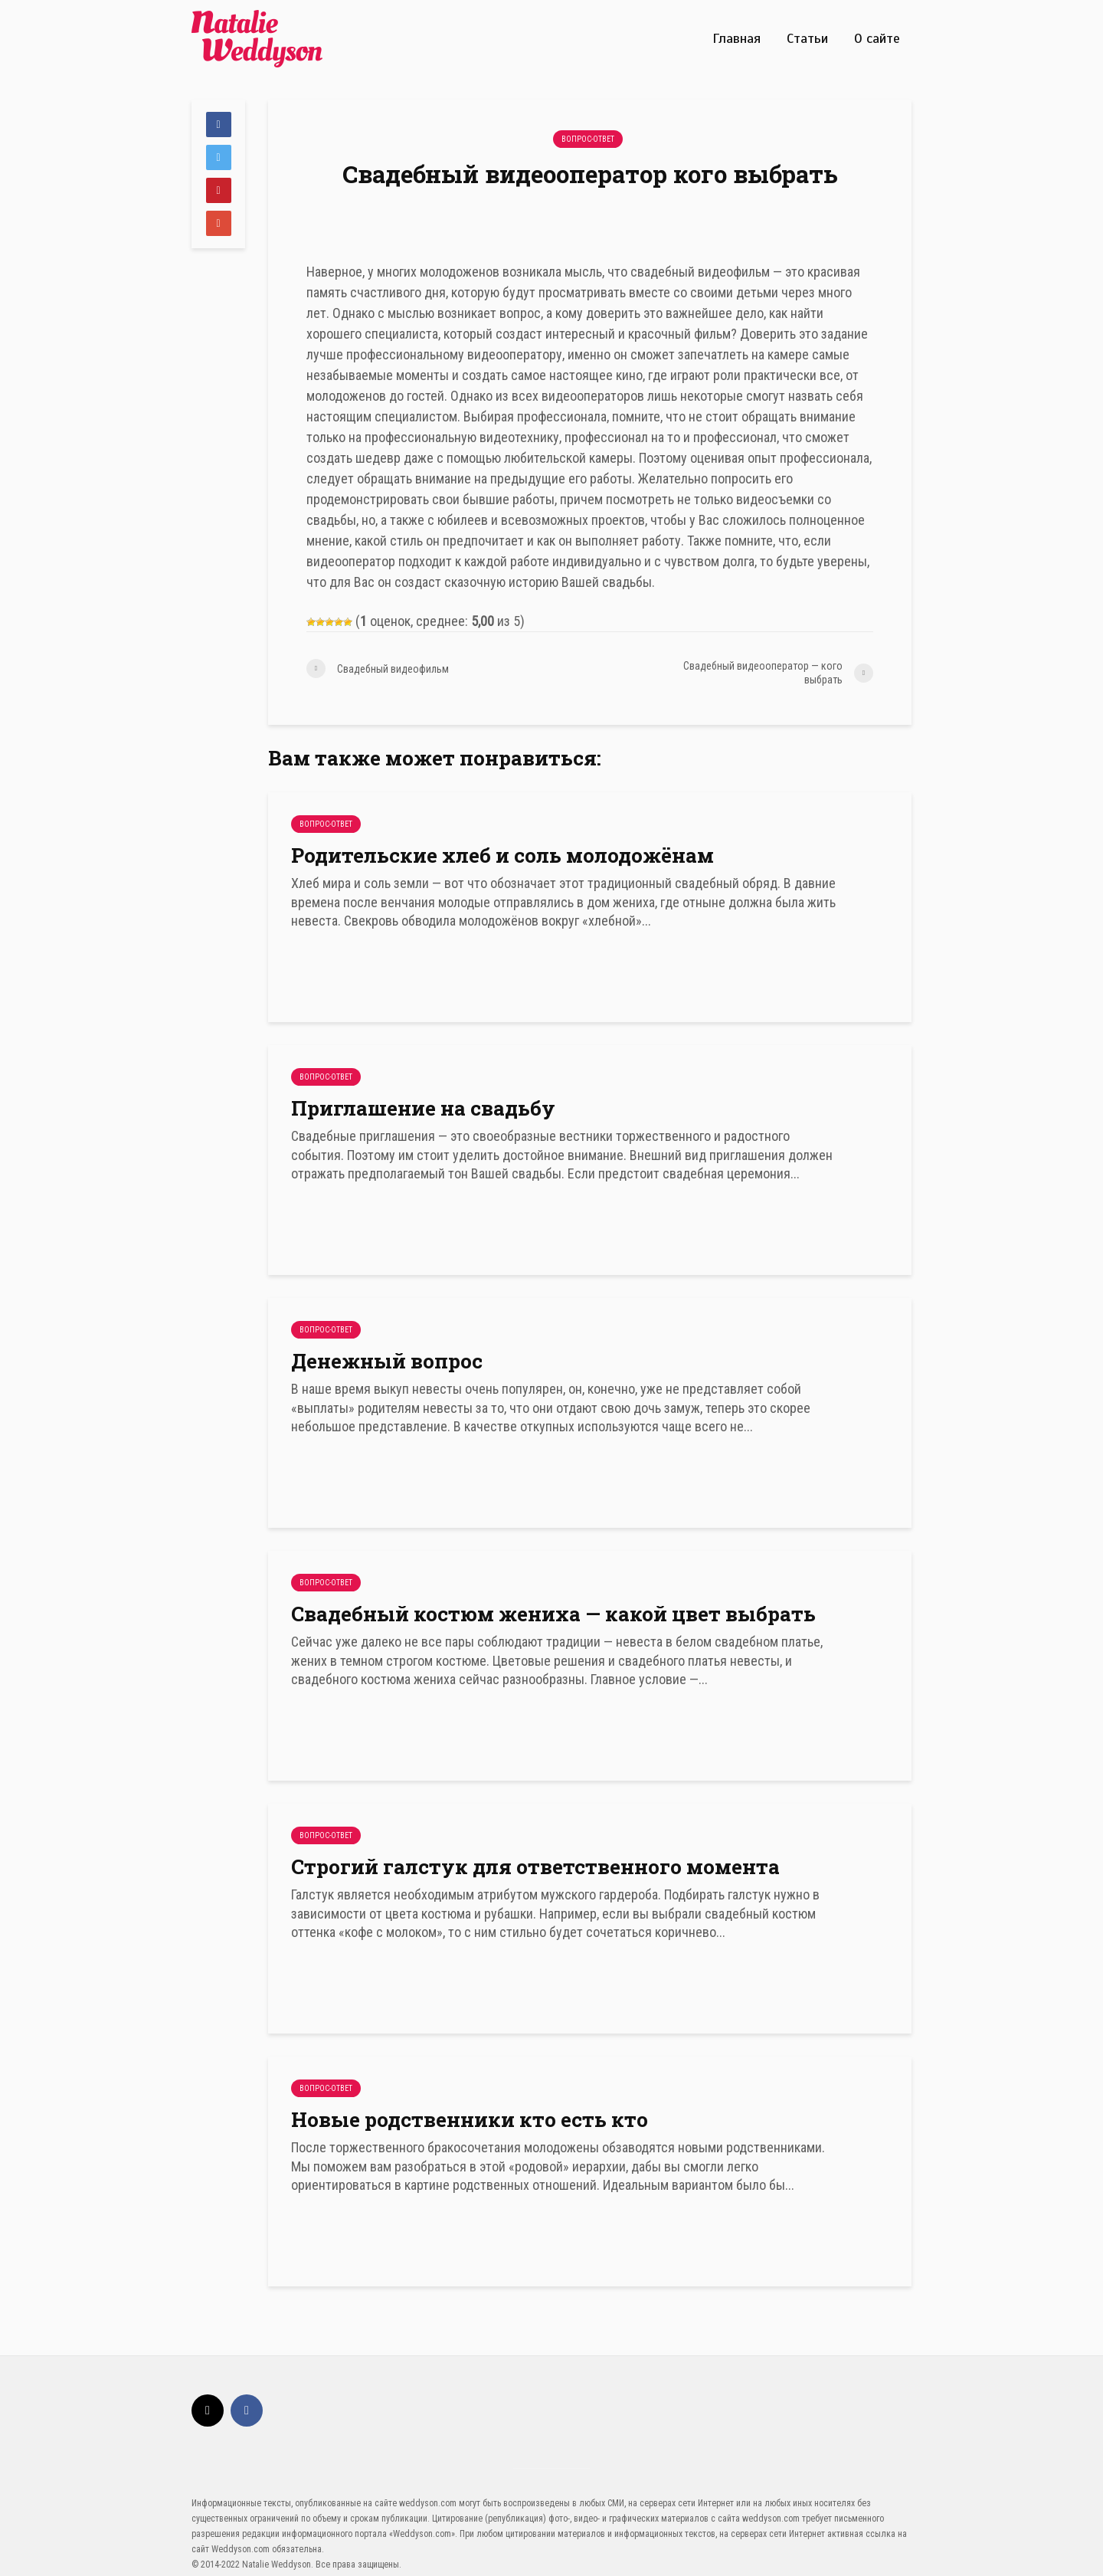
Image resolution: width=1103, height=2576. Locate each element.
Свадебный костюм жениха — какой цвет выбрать (553, 1614)
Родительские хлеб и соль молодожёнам (502, 855)
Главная (736, 38)
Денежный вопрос (387, 1361)
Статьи (807, 38)
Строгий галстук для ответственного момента (535, 1866)
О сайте (877, 38)
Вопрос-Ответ (587, 139)
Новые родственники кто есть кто (469, 2119)
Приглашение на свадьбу (423, 1108)
